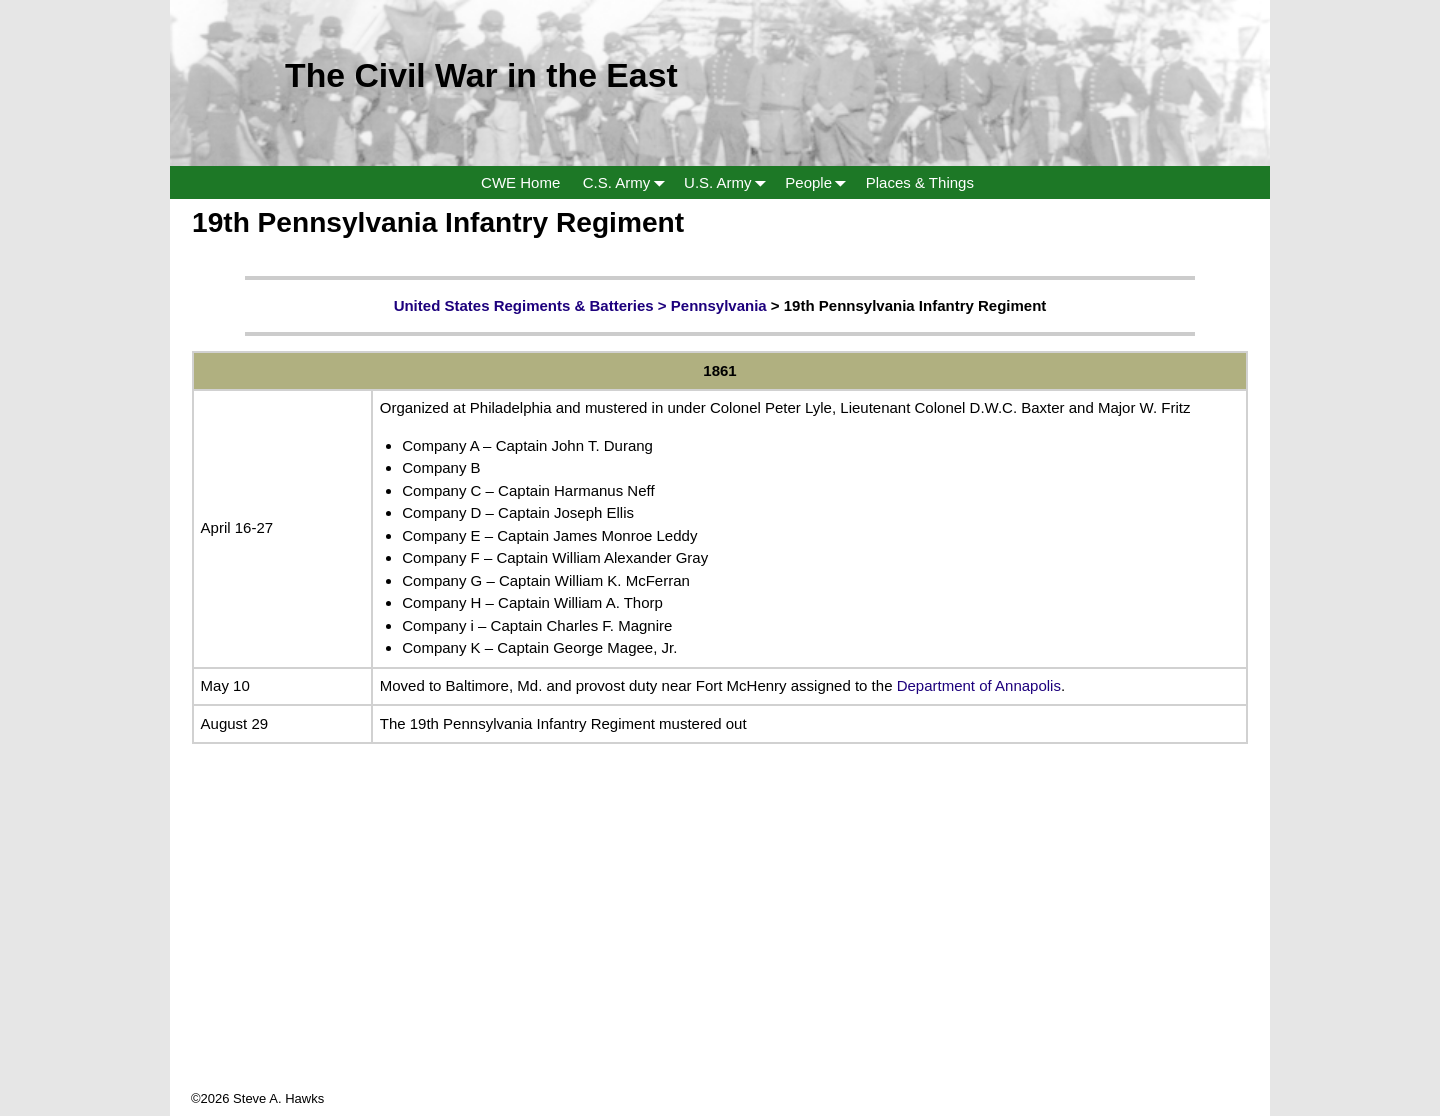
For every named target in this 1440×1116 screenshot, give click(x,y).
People (819, 182)
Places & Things (920, 182)
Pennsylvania (719, 305)
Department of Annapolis (979, 685)
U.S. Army (729, 182)
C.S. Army (628, 182)
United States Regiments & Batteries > (532, 305)
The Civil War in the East (481, 75)
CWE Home (520, 182)
